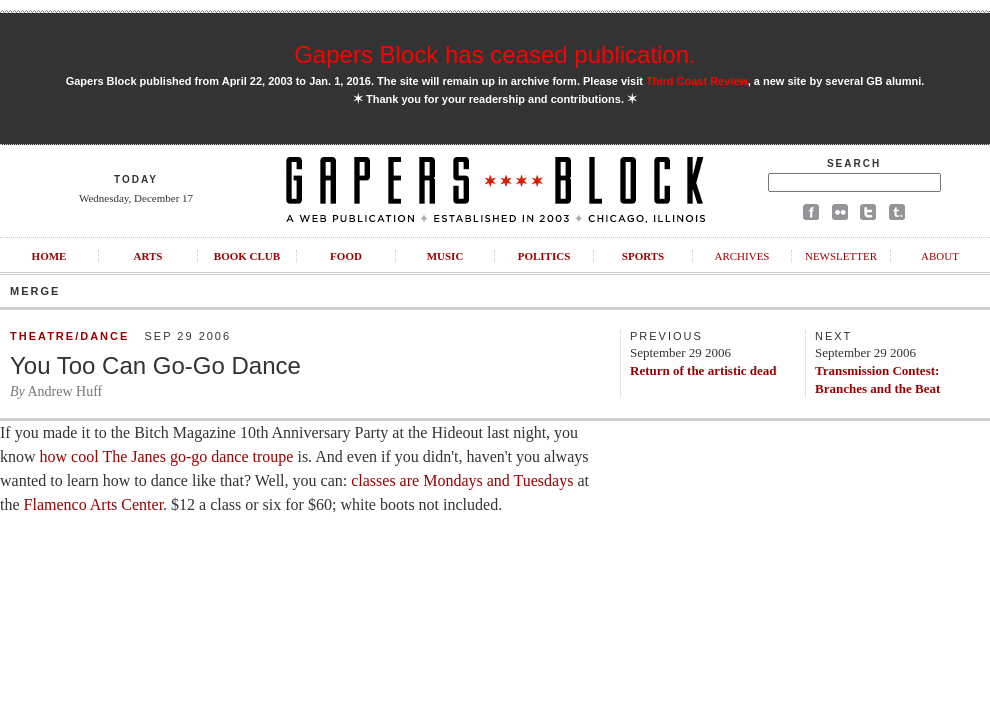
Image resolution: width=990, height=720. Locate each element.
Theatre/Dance (69, 336)
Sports (643, 256)
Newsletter (841, 256)
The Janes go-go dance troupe (197, 456)
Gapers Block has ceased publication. (495, 54)
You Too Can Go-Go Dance (155, 365)
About (940, 256)
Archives (741, 256)
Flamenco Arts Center (92, 504)
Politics (544, 256)
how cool (67, 456)
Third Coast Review (697, 81)
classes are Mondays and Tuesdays (462, 480)
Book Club (247, 256)
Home (49, 256)
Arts (148, 256)
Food (346, 256)
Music (445, 256)
